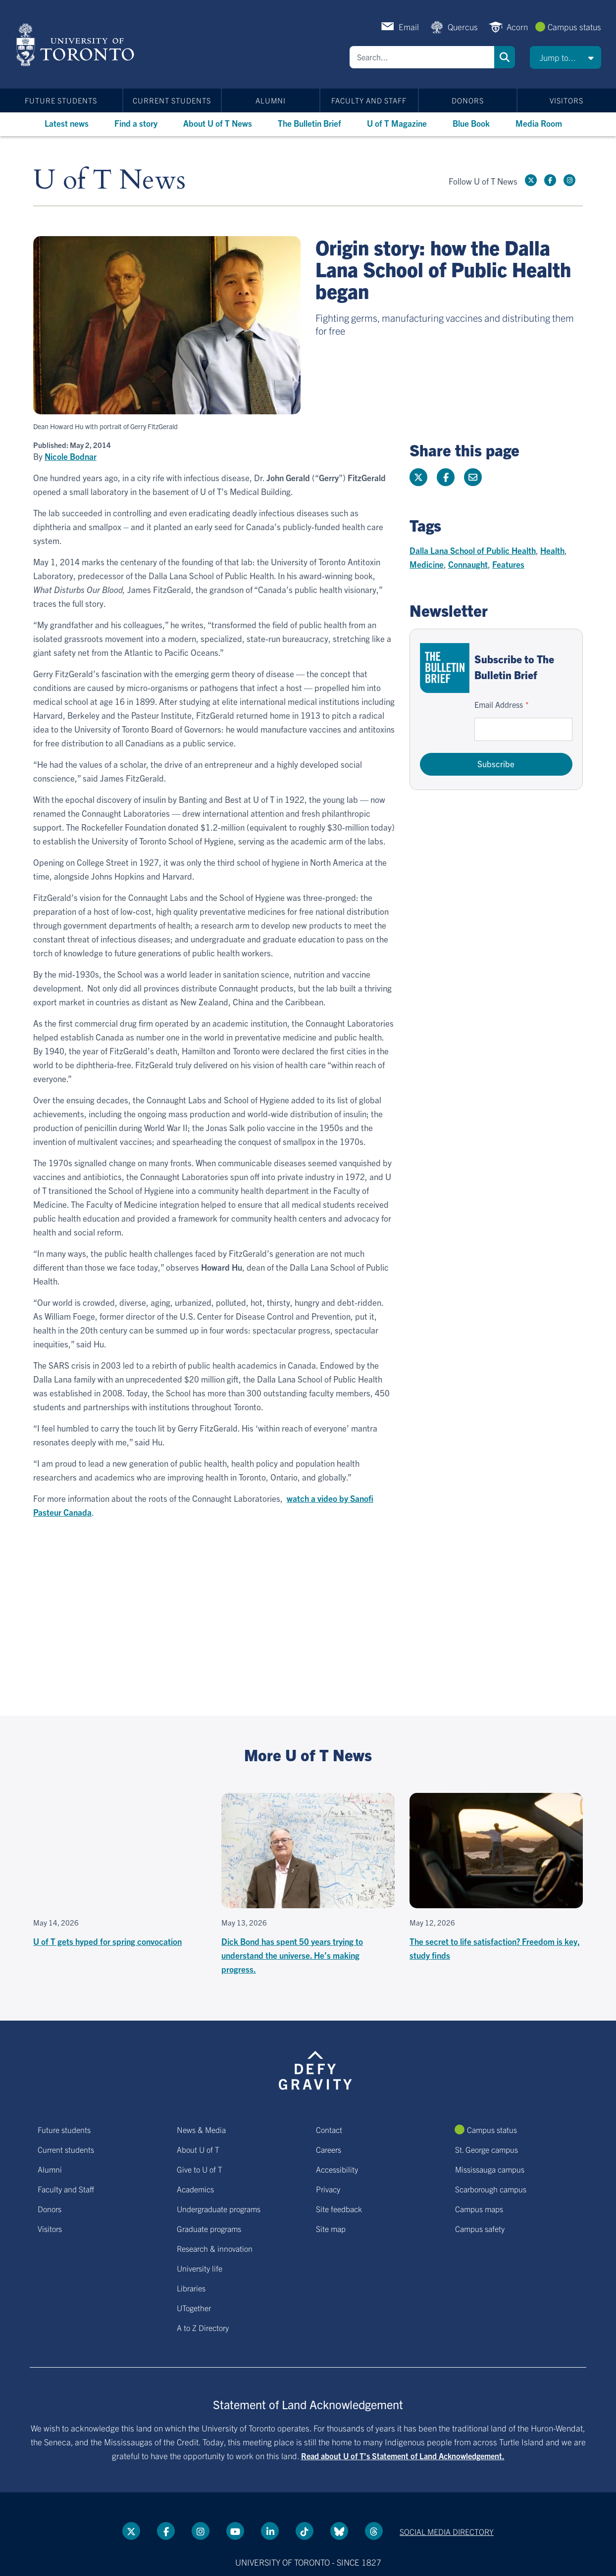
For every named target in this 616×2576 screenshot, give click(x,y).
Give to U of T (199, 2169)
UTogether (194, 2308)
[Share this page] (473, 477)
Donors (468, 100)
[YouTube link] (235, 2531)
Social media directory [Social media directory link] (447, 2531)
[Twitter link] (531, 180)
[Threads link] (374, 2531)
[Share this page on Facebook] (446, 477)
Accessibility (337, 2169)
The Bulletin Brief (309, 123)
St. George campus (486, 2149)
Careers (328, 2149)
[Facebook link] (550, 180)
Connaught (468, 564)
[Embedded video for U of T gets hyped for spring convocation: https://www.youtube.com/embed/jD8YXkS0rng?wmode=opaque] (119, 1850)
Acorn (517, 26)
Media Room (538, 123)
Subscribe (495, 763)
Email (409, 26)
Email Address (498, 704)
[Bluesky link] (339, 2531)
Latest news (67, 123)
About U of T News (217, 123)
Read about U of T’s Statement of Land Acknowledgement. (403, 2456)
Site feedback (339, 2209)
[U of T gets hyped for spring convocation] (119, 1870)
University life (199, 2268)
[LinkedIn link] (270, 2531)
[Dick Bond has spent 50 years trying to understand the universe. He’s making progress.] (308, 1884)
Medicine (427, 564)
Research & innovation (215, 2248)
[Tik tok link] (304, 2531)
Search (504, 57)
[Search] (422, 57)
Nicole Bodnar (71, 456)
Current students (172, 100)
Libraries (191, 2288)
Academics (195, 2189)
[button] (565, 57)
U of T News (109, 180)
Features (508, 564)
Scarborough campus (490, 2189)
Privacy (328, 2189)
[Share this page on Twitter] (418, 477)
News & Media (201, 2129)
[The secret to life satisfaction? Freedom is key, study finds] (496, 1877)
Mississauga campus (489, 2169)
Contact (329, 2129)
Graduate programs (209, 2228)
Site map (331, 2228)
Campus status (574, 26)
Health (552, 550)
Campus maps (479, 2209)
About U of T (198, 2149)
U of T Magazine (397, 123)
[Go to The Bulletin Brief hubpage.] (444, 668)
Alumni (271, 100)
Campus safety (480, 2228)
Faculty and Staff (369, 100)
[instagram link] (569, 180)
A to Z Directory (203, 2327)
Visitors (566, 100)
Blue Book (471, 123)
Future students (61, 100)
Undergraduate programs (218, 2209)
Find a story (135, 123)
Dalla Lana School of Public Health (473, 550)
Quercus (463, 26)
